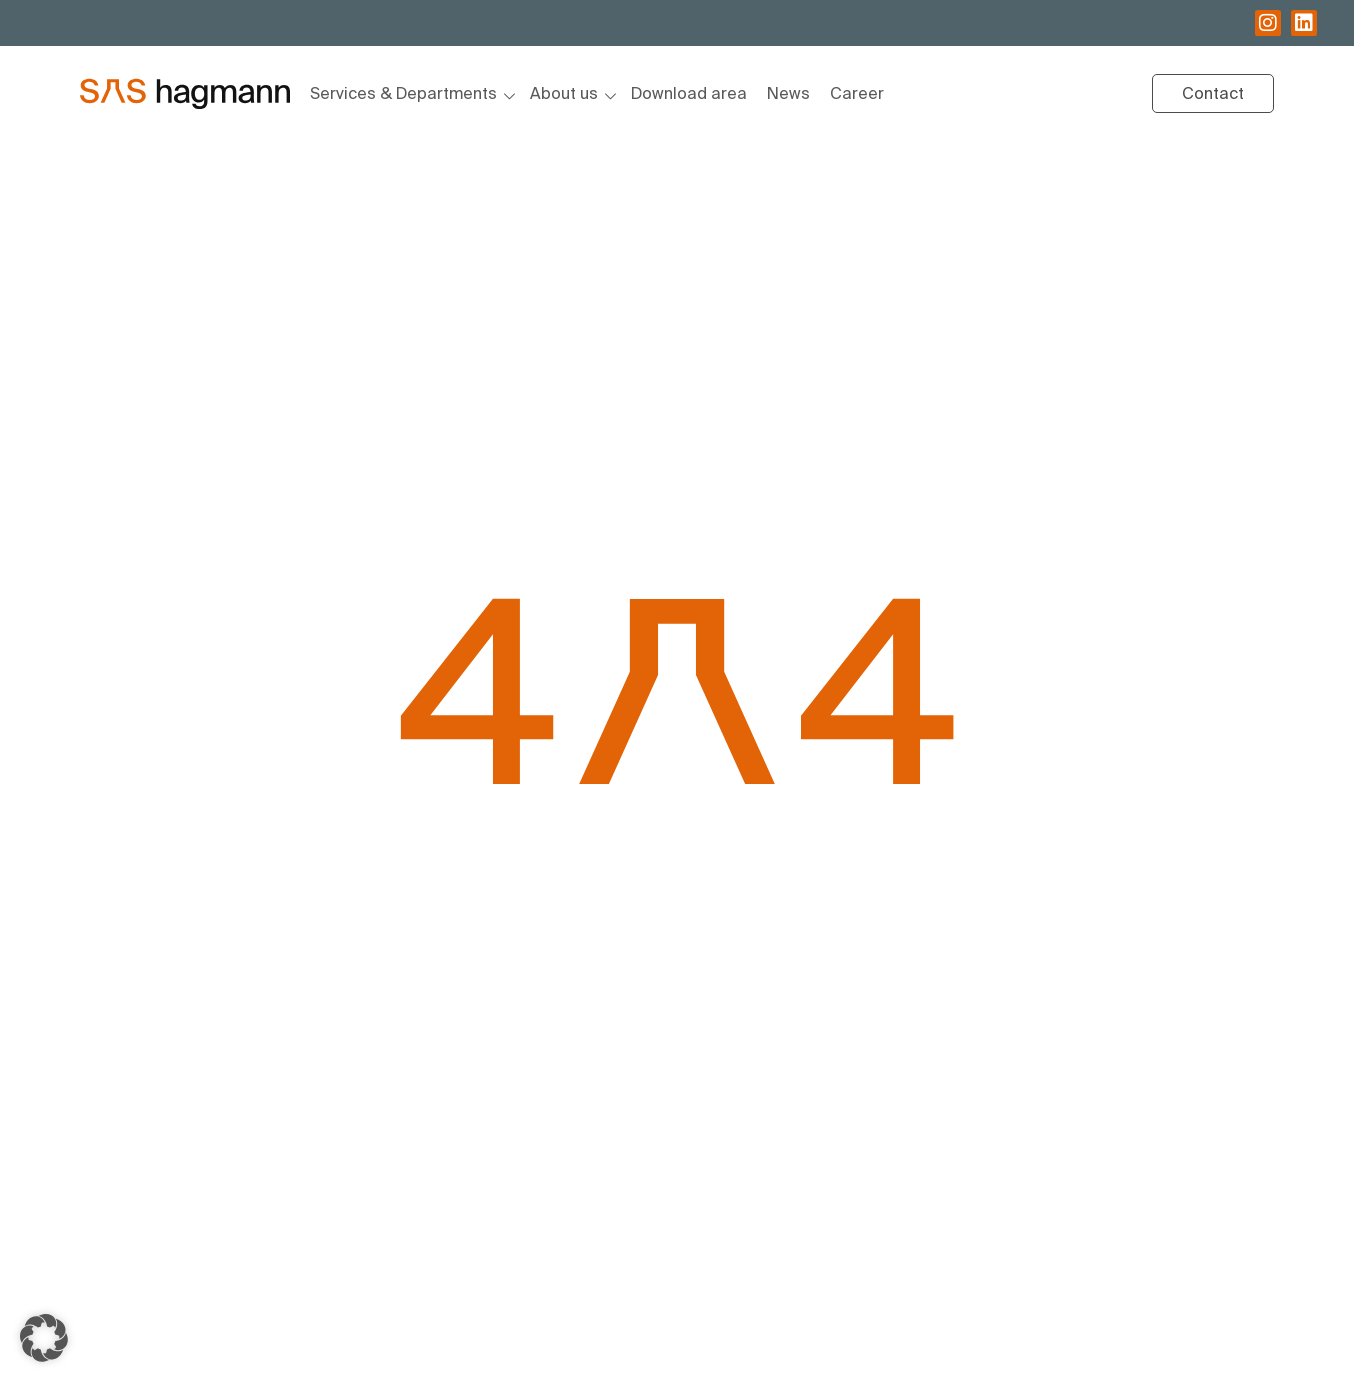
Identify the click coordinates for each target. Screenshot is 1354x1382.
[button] (44, 1338)
